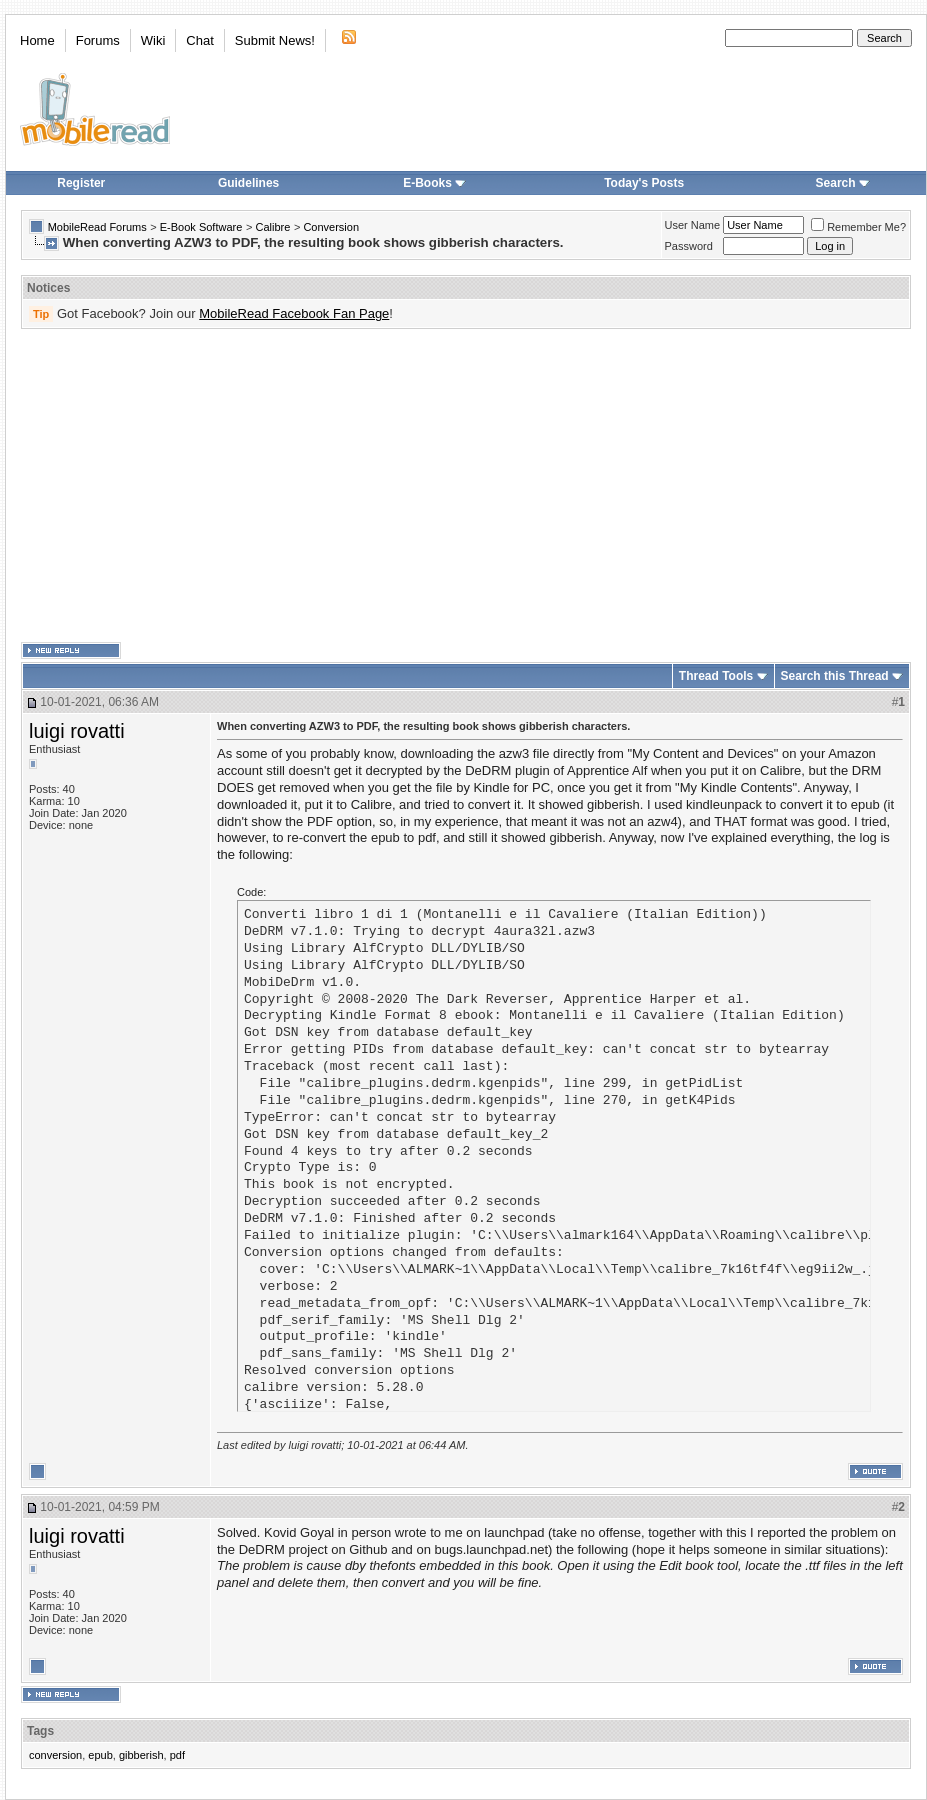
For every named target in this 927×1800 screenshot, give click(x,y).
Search (843, 183)
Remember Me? (858, 227)
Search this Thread (835, 676)
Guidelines (248, 183)
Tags (40, 1731)
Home (37, 40)
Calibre (272, 227)
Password (689, 246)
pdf (177, 1755)
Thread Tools (716, 676)
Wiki (153, 40)
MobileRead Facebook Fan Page (294, 313)
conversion (55, 1755)
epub (100, 1755)
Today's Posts (644, 183)
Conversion (331, 227)
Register (81, 183)
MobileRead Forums (97, 227)
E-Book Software (201, 227)
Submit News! (275, 40)
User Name (693, 225)
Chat (199, 40)
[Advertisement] (319, 486)
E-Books (434, 183)
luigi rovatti (77, 731)
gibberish (141, 1755)
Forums (98, 40)
